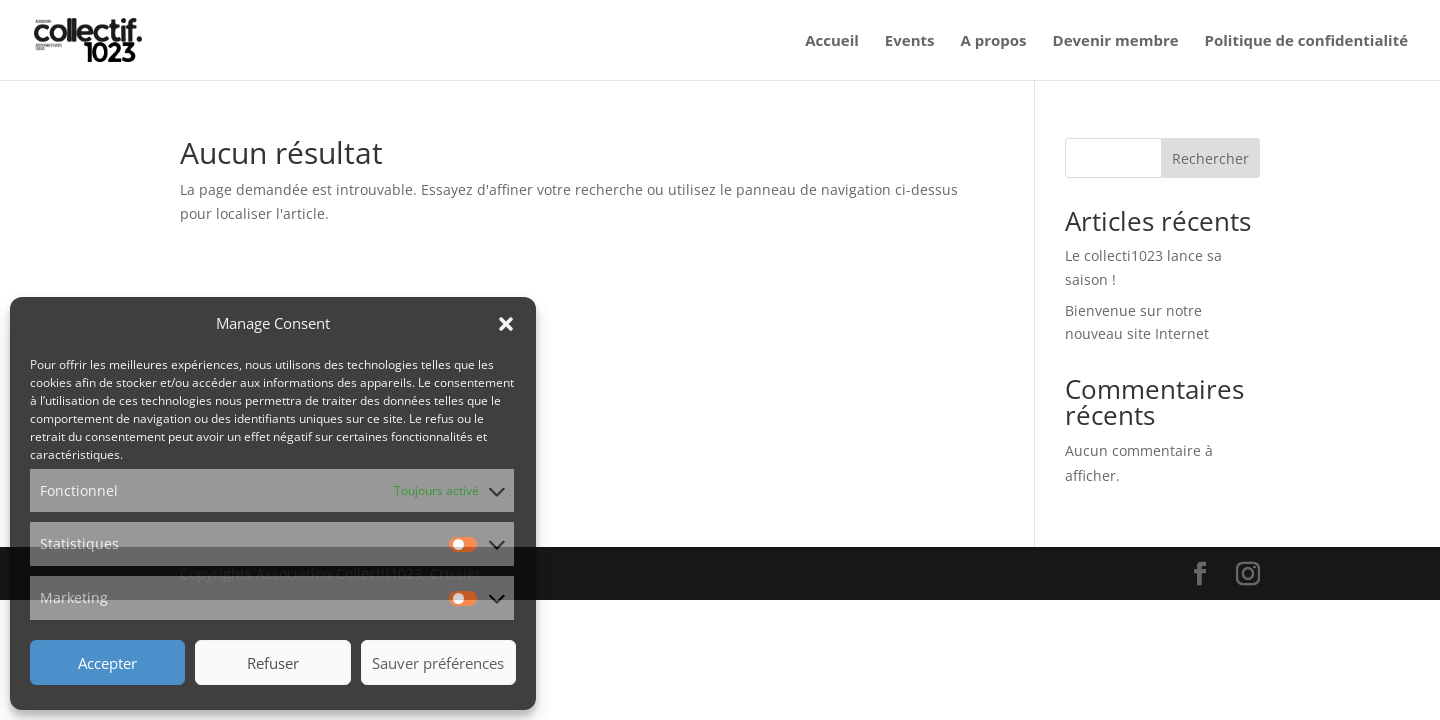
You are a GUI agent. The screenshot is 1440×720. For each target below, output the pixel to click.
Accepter (107, 663)
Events (910, 41)
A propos (993, 41)
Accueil (832, 41)
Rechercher (1210, 158)
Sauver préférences (438, 663)
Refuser (273, 663)
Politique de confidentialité (1306, 41)
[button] (506, 324)
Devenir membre (1116, 41)
